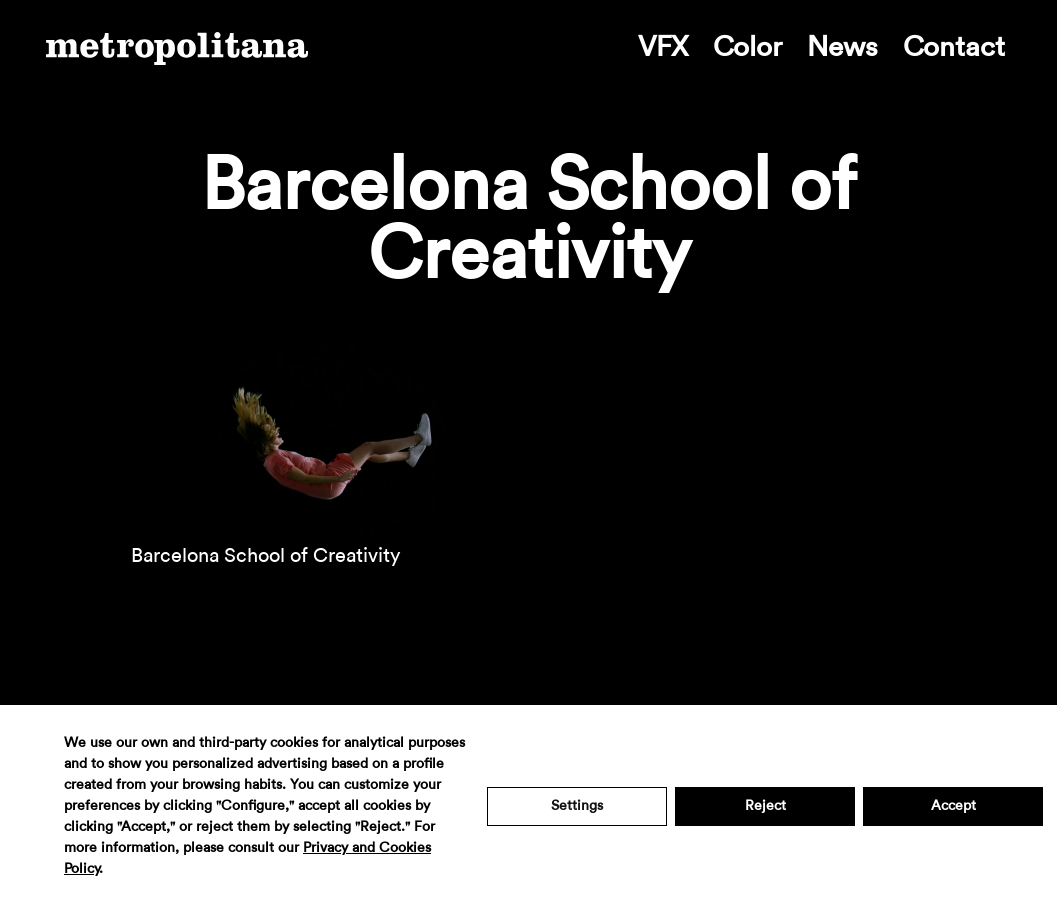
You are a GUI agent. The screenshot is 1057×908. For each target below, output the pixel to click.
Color (747, 47)
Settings (577, 806)
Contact (954, 47)
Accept (953, 806)
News (842, 47)
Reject (765, 806)
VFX (663, 47)
